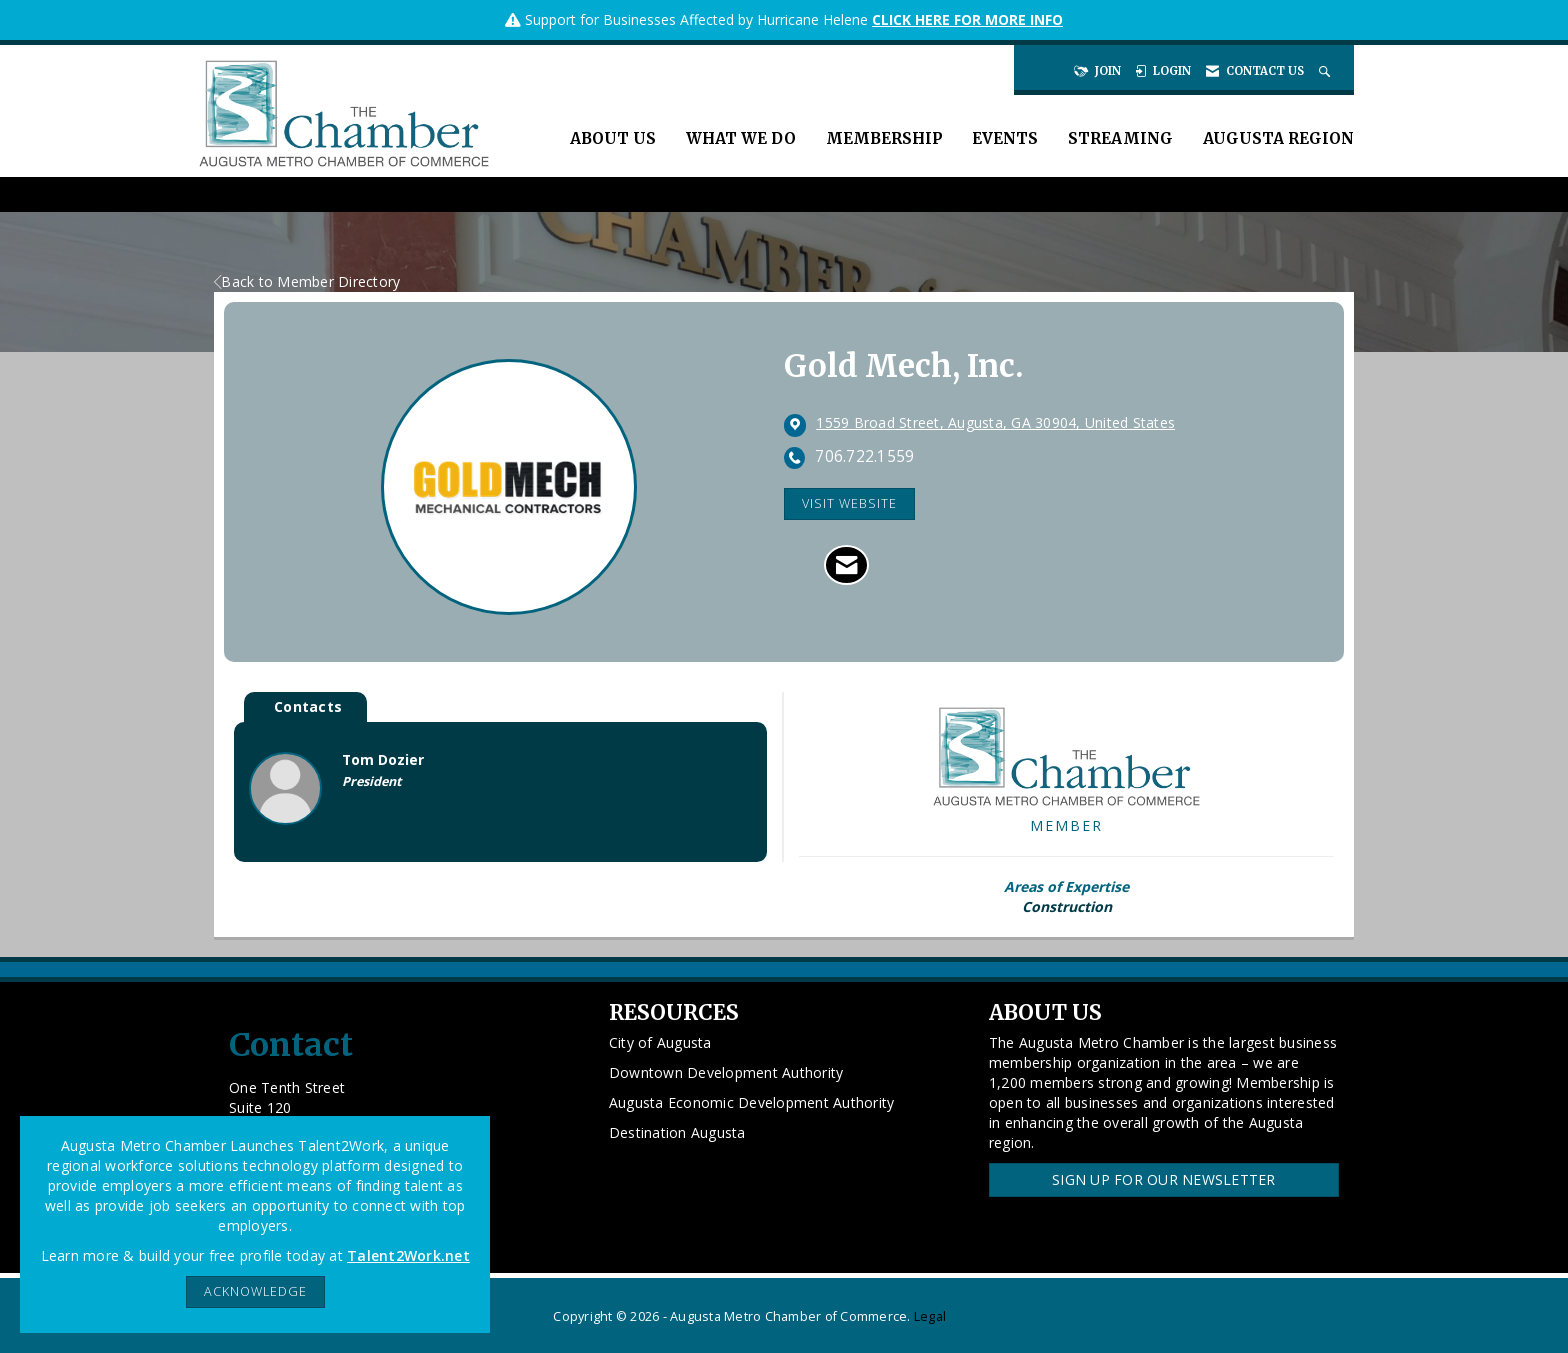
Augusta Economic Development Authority (752, 1102)
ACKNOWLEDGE (255, 1291)
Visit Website (849, 503)
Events (1005, 138)
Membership (884, 138)
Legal (930, 1316)
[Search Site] (1326, 71)
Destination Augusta (677, 1132)
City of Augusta (660, 1042)
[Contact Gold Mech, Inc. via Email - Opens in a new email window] (846, 565)
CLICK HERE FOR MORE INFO (967, 19)
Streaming (1120, 138)
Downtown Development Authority (726, 1072)
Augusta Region (1278, 138)
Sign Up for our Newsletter (1164, 1179)
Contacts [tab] (308, 706)
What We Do (741, 138)
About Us (613, 138)
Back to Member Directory (307, 281)
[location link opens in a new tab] (995, 424)
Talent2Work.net (408, 1255)
